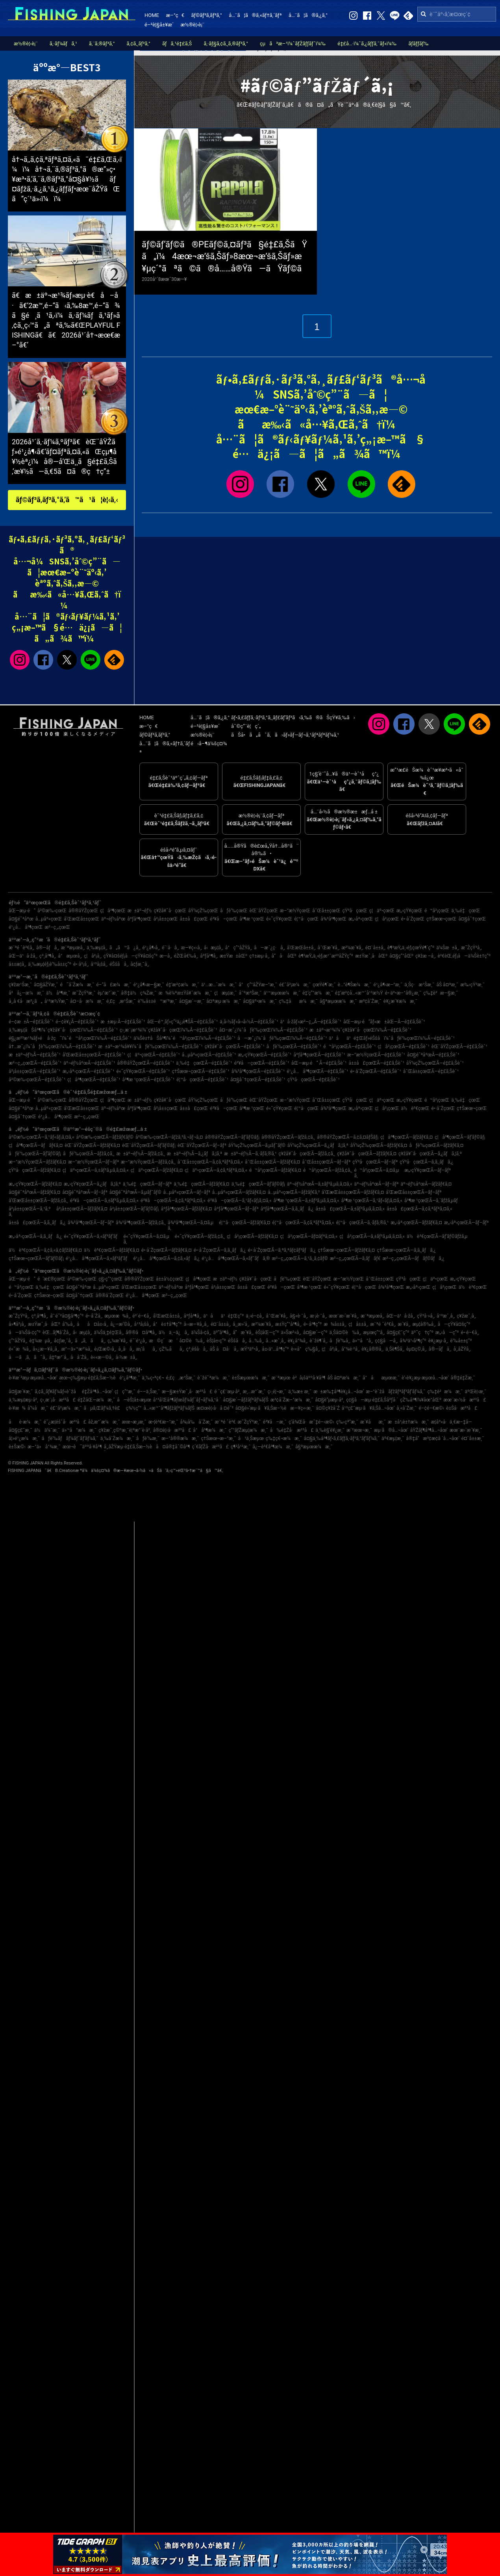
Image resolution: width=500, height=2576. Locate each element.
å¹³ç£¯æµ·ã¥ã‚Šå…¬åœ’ (368, 1408)
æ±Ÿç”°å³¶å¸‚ (288, 1324)
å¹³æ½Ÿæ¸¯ (56, 1001)
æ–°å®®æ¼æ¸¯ (180, 1438)
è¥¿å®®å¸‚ (372, 1349)
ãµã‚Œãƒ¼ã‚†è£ (103, 1408)
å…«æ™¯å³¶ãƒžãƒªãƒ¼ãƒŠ (168, 1408)
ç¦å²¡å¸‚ (93, 956)
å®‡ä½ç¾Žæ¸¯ (138, 993)
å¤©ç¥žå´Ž (328, 1408)
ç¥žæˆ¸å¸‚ (466, 1316)
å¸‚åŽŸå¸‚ (461, 1349)
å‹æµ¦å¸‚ (213, 947)
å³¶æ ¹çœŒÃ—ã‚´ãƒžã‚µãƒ (433, 1200)
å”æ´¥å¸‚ (243, 1332)
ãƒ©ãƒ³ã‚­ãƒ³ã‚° (206, 15)
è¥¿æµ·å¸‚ (438, 1341)
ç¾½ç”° (133, 1408)
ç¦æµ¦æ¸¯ (225, 993)
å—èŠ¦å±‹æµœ (134, 1400)
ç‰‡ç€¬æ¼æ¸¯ (284, 1438)
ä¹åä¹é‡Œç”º (223, 1316)
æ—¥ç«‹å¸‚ (191, 947)
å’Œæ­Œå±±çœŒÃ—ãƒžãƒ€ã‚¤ (353, 1192)
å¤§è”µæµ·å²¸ (329, 1400)
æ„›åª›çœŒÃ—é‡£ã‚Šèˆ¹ (89, 1071)
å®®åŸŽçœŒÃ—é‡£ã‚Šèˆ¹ (145, 1063)
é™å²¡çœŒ (436, 910)
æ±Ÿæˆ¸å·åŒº (371, 956)
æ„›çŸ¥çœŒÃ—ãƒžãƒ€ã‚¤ (35, 1184)
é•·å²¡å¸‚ (81, 964)
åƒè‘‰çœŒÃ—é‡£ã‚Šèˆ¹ (294, 1046)
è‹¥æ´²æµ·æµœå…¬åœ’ (33, 1378)
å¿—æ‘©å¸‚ (121, 1324)
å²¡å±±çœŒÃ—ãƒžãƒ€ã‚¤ (81, 1209)
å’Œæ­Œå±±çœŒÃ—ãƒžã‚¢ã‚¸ (38, 1200)
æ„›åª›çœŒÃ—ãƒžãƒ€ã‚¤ (416, 1222)
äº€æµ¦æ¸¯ (392, 1438)
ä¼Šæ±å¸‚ (447, 947)
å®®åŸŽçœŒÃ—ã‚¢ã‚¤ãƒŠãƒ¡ (347, 1137)
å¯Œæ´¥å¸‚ (329, 947)
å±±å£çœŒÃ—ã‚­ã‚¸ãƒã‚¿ (37, 1222)
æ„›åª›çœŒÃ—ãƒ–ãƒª (466, 1222)
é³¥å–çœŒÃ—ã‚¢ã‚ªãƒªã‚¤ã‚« (173, 1200)
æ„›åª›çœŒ (360, 919)
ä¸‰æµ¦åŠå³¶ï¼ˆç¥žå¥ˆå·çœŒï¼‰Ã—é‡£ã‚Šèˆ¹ (63, 1030)
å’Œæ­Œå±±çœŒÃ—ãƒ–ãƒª (413, 1192)
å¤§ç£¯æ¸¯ (20, 1430)
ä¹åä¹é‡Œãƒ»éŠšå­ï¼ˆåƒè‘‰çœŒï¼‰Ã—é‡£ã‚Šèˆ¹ (392, 1038)
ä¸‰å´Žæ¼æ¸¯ (117, 1438)
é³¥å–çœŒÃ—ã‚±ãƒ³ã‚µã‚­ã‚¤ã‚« (104, 1200)
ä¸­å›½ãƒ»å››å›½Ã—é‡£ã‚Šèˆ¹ (249, 1021)
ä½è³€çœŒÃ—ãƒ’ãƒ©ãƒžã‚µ (437, 1236)
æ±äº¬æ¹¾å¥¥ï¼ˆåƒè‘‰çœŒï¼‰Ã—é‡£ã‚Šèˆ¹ (150, 1046)
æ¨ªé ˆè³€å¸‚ (21, 947)
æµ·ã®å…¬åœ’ (391, 1430)
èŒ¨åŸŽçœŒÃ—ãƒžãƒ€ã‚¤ (92, 1145)
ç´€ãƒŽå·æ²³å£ (210, 1446)
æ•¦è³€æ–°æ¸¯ (163, 1422)
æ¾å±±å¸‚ (335, 1324)
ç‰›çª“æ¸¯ (347, 1422)
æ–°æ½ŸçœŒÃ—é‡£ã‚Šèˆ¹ (376, 1055)
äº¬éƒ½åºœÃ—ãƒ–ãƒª (376, 1184)
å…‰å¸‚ (256, 1341)
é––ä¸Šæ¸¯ (148, 1391)
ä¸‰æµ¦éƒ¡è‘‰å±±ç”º (49, 964)
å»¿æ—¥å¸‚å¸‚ (46, 1349)
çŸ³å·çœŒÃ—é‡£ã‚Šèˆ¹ (313, 1079)
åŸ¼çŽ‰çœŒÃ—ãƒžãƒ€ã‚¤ (378, 1145)
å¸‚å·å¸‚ (126, 1349)
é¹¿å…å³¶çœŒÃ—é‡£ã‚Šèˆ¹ (317, 1071)
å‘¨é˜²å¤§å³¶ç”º (66, 1316)
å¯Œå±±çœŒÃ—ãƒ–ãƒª (326, 1162)
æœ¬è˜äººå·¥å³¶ (82, 1446)
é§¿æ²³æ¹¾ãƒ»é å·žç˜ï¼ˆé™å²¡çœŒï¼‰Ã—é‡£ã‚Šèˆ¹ (70, 1038)
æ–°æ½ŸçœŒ (295, 910)
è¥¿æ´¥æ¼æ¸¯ (400, 1001)
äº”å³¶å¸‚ (222, 1332)
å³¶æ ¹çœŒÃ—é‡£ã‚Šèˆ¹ (148, 1079)
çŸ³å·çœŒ (355, 910)
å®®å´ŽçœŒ (110, 1295)
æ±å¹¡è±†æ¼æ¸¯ (408, 1422)
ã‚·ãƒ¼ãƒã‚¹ (63, 43)
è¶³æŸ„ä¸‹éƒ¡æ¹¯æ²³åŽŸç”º (325, 956)
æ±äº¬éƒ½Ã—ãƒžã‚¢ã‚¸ (141, 1153)
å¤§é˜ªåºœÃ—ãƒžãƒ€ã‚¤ (34, 1192)
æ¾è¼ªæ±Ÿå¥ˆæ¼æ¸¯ (185, 993)
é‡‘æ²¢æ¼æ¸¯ (182, 984)
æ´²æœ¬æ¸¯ (359, 1430)
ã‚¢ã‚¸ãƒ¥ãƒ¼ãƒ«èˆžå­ (57, 1391)
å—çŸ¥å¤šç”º (454, 1324)
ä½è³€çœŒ (415, 1108)
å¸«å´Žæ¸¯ (406, 1408)
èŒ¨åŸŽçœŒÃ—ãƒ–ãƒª (202, 1145)
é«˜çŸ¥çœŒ (279, 919)
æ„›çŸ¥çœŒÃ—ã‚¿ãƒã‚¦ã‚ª (92, 1184)
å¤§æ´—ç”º (315, 1332)
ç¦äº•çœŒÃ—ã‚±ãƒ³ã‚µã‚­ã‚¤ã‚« (96, 1170)
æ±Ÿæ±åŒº (233, 956)
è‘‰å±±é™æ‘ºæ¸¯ (157, 1001)
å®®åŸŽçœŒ (83, 910)
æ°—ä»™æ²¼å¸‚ (76, 1349)
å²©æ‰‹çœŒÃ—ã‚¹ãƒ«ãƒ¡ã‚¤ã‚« (41, 1137)
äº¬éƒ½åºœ (113, 919)
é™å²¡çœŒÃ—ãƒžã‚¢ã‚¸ (327, 1170)
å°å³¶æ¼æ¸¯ (209, 1430)
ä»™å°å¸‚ (362, 1341)
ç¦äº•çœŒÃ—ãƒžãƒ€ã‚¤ (157, 1170)
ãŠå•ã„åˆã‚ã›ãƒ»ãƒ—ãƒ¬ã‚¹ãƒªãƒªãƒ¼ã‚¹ (285, 735)
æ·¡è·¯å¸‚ (318, 1316)
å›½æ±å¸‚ (126, 1357)
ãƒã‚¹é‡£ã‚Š (177, 43)
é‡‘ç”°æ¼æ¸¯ (317, 993)
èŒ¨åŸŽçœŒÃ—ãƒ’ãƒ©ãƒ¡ (149, 1145)
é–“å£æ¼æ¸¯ (113, 984)
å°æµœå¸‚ (70, 956)
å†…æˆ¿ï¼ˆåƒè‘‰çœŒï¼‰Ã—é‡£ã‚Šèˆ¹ (52, 1046)
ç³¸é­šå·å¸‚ (197, 1349)
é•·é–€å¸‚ (470, 1332)
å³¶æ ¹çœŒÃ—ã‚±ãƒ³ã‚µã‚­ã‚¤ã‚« (306, 1200)
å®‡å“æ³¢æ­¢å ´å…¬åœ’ (432, 1438)
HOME (151, 15)
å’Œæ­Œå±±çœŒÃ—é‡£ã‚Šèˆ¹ (94, 1055)
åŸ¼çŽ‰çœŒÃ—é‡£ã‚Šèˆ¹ (435, 1063)
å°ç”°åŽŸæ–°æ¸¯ (258, 984)
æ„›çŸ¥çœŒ (409, 910)
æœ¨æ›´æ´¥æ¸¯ (466, 1430)
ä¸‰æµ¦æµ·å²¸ (23, 1400)
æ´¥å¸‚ (404, 1324)
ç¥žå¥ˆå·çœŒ (170, 910)
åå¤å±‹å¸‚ (92, 1324)
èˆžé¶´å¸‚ (318, 1341)
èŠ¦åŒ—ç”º (267, 1332)
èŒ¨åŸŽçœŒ (263, 910)
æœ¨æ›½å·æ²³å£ (464, 1400)
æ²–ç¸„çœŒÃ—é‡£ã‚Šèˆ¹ (35, 1063)
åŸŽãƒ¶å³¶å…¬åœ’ (429, 1430)
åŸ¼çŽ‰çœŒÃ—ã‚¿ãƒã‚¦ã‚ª (317, 1145)
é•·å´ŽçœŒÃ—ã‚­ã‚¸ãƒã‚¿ (220, 1250)
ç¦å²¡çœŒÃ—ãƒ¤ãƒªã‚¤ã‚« (308, 1236)
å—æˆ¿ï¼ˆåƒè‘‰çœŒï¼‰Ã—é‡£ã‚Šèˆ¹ (282, 1038)
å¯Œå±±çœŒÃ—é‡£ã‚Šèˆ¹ (431, 1071)
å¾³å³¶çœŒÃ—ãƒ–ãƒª (91, 1222)
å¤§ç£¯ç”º (398, 1332)
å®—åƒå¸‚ (47, 947)
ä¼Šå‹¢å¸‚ (201, 1332)
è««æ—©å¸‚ (102, 1357)
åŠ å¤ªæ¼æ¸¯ (344, 1378)
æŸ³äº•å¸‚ (250, 1349)
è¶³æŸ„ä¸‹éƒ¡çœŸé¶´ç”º (410, 947)
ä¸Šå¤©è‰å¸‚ (345, 1332)
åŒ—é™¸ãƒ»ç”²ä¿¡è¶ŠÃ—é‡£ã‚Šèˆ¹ (182, 1021)
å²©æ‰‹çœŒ (52, 910)
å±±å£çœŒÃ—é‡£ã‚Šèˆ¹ (376, 1063)
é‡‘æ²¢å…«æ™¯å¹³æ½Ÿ (359, 993)
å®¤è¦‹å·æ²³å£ (172, 1430)
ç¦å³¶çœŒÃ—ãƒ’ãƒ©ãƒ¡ (460, 1137)
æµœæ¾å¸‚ (117, 1316)
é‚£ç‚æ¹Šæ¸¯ (121, 1001)
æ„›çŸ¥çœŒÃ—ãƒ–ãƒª (427, 1170)
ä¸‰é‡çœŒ (465, 910)
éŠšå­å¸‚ (118, 964)
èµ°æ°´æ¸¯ (108, 993)
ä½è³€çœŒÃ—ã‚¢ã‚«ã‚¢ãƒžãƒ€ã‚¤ (45, 1250)
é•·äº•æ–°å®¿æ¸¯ (403, 993)
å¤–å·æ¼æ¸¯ (87, 1001)
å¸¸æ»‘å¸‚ (241, 1324)
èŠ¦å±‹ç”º (216, 1341)
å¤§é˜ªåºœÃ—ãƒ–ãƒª (84, 1192)
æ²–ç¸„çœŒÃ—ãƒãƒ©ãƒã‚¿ (413, 1258)
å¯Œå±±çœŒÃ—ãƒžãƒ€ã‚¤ (272, 1162)
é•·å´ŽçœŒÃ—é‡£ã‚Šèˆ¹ (375, 1071)
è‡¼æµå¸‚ (40, 1341)
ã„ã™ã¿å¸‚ (125, 947)
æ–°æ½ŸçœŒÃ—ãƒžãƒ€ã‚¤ (37, 1162)
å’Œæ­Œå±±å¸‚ (301, 947)
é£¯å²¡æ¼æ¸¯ (295, 984)
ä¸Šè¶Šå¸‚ (394, 1349)
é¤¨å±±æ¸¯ (472, 1438)
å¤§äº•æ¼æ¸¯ (260, 1001)
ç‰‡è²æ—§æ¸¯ (440, 993)
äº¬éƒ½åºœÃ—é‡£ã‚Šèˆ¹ (89, 1063)
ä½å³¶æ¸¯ (58, 993)
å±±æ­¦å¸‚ (17, 964)
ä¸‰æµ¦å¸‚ (97, 947)
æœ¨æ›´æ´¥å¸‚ (344, 1316)
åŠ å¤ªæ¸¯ (447, 984)
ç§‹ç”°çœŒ (110, 1279)
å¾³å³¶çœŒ (333, 919)
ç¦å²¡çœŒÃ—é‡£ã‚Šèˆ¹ (403, 1046)
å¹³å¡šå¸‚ (99, 964)
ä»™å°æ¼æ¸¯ (79, 1430)
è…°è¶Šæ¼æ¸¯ (355, 984)
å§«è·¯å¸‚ (299, 1316)
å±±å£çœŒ (194, 919)
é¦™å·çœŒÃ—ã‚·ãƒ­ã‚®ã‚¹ (362, 1222)
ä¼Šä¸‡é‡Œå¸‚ (109, 1332)
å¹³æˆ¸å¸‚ (446, 1316)
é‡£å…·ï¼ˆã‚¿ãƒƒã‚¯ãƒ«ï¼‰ (366, 43)
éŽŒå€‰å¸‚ (186, 956)
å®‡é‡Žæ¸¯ (463, 1378)
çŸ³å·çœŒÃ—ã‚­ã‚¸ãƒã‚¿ (426, 1162)
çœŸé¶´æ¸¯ (324, 984)
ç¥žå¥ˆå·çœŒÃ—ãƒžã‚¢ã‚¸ (307, 1153)
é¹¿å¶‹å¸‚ (151, 947)
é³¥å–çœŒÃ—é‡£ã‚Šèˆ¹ (261, 1063)
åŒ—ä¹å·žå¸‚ (23, 956)
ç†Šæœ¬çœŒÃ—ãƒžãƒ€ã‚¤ (346, 1250)
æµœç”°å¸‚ (374, 1332)
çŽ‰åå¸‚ (171, 1349)
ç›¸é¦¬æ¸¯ (277, 1391)
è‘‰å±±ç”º (461, 1341)
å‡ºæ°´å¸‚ (59, 1357)
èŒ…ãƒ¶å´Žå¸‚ (57, 1332)
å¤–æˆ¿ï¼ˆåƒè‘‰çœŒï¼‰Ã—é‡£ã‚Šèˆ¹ (263, 1030)
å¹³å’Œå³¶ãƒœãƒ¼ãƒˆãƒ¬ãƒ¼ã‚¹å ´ (187, 1400)
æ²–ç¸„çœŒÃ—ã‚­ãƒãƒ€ (355, 1258)
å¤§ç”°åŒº (401, 956)
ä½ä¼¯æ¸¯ (47, 1430)
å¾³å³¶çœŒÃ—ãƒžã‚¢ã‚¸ (141, 1222)
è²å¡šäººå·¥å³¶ (309, 1378)
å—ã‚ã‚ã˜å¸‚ (28, 1357)
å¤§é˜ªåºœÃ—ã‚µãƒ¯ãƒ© (135, 1192)
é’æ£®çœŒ (51, 1279)
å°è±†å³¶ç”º (167, 1324)
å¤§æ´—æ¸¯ (191, 1001)
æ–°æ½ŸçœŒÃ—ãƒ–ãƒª (93, 1162)
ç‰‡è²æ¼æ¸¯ (445, 1391)
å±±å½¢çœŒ (169, 1279)
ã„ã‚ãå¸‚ (90, 1341)
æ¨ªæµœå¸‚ (73, 947)
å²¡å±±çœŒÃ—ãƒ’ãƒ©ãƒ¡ (134, 1209)
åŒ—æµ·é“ (22, 910)
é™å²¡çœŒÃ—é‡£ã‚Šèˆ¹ (349, 1046)
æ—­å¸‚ (165, 956)
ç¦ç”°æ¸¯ (125, 1391)
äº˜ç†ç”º (422, 1332)
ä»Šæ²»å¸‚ (291, 1332)
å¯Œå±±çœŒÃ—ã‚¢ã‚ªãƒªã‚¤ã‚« (210, 1162)
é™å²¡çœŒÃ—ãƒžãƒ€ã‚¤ (275, 1170)
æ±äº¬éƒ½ (140, 910)
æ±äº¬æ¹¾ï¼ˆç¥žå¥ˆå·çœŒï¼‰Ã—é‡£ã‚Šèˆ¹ (360, 1030)
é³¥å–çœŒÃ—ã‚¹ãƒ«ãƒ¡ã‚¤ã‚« (239, 1200)
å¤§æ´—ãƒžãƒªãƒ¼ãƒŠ (245, 1400)
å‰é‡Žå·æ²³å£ (292, 1430)
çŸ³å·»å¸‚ (426, 1316)
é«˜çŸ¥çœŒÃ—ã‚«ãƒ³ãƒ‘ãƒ (92, 1236)
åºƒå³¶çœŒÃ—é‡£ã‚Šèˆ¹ (319, 1055)
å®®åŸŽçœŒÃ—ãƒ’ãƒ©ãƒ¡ (232, 1137)
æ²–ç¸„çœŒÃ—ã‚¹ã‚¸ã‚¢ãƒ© (300, 1258)
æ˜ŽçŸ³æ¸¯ (83, 993)
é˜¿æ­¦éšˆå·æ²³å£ (65, 1422)
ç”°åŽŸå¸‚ (18, 1341)
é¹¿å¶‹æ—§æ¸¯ (148, 984)
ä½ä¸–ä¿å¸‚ (174, 1332)
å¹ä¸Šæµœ (250, 1438)
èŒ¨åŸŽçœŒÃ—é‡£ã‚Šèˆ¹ (459, 1046)
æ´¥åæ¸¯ (373, 1422)
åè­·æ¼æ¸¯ (25, 1422)
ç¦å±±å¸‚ (358, 1324)
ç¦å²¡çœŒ (387, 919)
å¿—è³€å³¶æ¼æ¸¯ (273, 1446)
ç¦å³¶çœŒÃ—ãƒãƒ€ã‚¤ (36, 1145)
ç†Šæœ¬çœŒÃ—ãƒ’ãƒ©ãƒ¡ (36, 1258)
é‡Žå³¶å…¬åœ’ (97, 1391)
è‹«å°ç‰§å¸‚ (305, 1349)
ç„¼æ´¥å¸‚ (117, 1341)
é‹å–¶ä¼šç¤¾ (209, 743)
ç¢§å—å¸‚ (386, 1341)
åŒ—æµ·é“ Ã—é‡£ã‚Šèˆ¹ (319, 1063)
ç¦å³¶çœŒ (113, 910)
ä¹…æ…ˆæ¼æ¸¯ (219, 984)
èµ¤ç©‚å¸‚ (416, 1349)
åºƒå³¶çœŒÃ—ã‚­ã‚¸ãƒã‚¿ (287, 1209)
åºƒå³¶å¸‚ (209, 956)
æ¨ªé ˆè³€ (225, 1422)
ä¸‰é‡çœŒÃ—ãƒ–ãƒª (147, 1184)
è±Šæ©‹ (17, 1446)
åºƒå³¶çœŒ (139, 919)
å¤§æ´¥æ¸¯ (21, 1391)
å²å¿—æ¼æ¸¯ (26, 993)
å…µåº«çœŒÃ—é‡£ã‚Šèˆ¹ (209, 1055)
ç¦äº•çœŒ (381, 910)
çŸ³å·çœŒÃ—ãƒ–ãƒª (375, 1162)
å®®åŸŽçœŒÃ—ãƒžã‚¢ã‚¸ (288, 1137)
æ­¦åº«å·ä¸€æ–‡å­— (451, 1422)
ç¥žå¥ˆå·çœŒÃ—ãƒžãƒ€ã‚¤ (366, 1153)
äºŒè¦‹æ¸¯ (475, 1391)
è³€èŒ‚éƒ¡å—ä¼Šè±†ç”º (464, 956)
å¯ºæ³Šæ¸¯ (250, 993)
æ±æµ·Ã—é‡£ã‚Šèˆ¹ (122, 1021)
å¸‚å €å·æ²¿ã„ (26, 1001)
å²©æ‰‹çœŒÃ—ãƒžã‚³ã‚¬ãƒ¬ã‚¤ (169, 1137)
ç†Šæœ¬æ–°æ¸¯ (218, 1438)
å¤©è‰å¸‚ (192, 1341)
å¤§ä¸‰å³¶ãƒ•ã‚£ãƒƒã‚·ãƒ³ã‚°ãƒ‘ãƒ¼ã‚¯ (342, 1438)
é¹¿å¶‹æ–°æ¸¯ (388, 984)
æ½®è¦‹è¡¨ (193, 25)
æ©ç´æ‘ (163, 1341)
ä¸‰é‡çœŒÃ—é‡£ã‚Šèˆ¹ (204, 1063)
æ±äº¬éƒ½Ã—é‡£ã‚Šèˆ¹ (35, 1055)
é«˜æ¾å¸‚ (20, 1349)
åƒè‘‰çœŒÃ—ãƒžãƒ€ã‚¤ (436, 1145)
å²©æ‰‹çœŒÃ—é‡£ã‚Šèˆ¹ (37, 1079)
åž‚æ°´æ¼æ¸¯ (104, 1422)
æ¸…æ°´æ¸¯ (254, 1391)
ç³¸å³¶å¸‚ (47, 956)
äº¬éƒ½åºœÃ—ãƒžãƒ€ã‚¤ (426, 1184)
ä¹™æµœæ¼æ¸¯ (281, 993)
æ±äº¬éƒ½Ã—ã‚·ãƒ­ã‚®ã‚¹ (250, 1153)
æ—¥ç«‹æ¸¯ (302, 1408)
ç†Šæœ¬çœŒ (441, 919)
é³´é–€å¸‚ (141, 1316)
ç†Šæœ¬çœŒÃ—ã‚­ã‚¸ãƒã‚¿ (406, 1250)
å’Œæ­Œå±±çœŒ (81, 919)
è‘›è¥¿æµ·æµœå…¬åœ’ (425, 1378)
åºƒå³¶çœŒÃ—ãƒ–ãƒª (236, 1209)
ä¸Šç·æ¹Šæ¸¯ (419, 984)
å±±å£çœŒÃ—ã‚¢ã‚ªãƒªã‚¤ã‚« (419, 1209)
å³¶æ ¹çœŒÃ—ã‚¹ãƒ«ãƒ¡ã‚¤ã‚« (371, 1200)
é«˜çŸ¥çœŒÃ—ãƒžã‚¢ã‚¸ (200, 1236)
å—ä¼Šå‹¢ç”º (25, 1332)
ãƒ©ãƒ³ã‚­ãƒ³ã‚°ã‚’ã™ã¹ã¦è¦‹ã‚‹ (67, 500)
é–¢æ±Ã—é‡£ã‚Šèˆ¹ (31, 1021)
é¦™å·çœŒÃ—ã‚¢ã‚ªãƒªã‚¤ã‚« (303, 1222)
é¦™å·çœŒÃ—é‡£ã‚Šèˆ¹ (202, 1079)
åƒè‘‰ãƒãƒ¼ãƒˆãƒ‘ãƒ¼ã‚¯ (70, 1438)
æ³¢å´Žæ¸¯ (370, 1001)
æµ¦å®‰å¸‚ (423, 1324)
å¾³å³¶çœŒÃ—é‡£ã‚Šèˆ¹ (258, 1071)
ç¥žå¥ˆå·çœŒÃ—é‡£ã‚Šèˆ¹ (235, 1046)
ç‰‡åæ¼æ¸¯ (298, 1001)
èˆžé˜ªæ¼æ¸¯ (213, 1378)
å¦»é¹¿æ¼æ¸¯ (24, 1438)
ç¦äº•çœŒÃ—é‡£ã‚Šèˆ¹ (153, 1055)
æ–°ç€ (175, 15)
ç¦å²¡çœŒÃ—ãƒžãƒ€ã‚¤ (252, 1236)
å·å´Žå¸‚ (79, 1357)
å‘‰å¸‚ (68, 1324)
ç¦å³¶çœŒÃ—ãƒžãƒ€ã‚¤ (406, 1137)
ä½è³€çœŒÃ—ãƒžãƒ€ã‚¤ (111, 1250)
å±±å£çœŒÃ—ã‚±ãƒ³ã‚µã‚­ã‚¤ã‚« (350, 1209)
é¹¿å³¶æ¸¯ (129, 1378)
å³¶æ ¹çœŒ (251, 919)
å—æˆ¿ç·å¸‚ (269, 947)
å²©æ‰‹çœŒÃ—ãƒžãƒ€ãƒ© (104, 1137)
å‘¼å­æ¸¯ (38, 1408)
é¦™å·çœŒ (306, 919)
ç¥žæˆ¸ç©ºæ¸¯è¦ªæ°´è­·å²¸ (124, 1430)
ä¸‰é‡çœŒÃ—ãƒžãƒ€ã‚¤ (201, 1184)
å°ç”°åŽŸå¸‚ (238, 947)
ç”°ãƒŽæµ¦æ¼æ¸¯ (248, 1430)
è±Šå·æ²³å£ (461, 1408)
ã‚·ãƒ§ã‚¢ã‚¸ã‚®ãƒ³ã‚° (226, 43)
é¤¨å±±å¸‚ (375, 947)
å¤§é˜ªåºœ (21, 919)
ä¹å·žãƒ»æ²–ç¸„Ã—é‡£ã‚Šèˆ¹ (310, 1021)
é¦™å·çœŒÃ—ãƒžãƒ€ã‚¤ (244, 1222)
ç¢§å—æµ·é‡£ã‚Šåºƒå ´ (372, 1400)
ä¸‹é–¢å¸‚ (255, 1316)
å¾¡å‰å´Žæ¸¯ (196, 1422)
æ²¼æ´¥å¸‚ (352, 947)
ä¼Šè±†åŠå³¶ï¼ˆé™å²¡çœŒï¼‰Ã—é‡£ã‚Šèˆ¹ (184, 1038)
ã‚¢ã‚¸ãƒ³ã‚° (138, 43)
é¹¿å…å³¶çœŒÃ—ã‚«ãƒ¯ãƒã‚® (236, 1258)
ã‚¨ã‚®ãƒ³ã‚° (102, 43)
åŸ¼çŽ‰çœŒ (203, 910)
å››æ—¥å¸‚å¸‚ (196, 1324)
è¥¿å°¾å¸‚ (298, 1341)
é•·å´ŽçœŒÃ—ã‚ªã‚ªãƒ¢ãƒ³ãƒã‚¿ (282, 1250)
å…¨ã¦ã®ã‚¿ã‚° (308, 15)
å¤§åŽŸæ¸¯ (46, 984)
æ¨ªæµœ (280, 1378)
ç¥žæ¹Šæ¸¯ (20, 984)
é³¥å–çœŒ (223, 919)
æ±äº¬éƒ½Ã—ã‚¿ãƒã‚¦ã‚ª (194, 1153)
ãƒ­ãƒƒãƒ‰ (418, 43)
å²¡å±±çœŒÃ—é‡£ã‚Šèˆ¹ (35, 1071)
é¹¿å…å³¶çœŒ (26, 927)
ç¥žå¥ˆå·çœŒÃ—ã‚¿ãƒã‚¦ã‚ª (430, 1153)
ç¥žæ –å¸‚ (425, 956)
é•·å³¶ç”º (313, 1324)
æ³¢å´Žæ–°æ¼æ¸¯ (291, 1400)
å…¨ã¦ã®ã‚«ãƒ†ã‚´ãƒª (255, 15)
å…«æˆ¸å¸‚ (276, 1341)
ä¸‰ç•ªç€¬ (153, 1378)
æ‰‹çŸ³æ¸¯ (472, 984)
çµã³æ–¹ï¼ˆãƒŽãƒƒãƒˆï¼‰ (293, 43)
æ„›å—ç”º (447, 1332)
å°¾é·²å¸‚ (350, 1349)
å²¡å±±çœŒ (166, 919)
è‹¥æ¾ (17, 1408)
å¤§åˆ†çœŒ (472, 919)
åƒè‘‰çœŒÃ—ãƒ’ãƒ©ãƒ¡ (35, 1153)
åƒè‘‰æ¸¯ (147, 1438)
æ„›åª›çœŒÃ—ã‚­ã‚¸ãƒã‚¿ (35, 1236)
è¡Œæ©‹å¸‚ (105, 1349)
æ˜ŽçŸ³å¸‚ (471, 947)
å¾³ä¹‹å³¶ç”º (413, 1341)
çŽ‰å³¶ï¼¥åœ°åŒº (420, 1400)
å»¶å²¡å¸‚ (17, 1324)
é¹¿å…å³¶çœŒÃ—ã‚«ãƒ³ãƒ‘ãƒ (98, 1258)
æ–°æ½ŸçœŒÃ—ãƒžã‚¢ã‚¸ (148, 1162)
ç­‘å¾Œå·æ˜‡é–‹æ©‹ (311, 1422)
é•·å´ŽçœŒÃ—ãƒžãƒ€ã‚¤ (166, 1250)
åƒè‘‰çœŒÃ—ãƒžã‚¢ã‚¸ (89, 1153)
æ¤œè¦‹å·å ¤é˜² (214, 1408)
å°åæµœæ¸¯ (381, 1378)
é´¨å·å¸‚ (170, 947)
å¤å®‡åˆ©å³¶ (173, 1446)
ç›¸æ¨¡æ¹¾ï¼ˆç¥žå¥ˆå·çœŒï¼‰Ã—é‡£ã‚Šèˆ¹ (168, 1030)
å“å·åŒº (284, 956)
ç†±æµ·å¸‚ (259, 956)
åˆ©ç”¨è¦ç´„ (246, 726)
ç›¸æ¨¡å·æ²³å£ (58, 1400)
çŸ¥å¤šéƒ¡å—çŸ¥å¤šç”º (130, 956)
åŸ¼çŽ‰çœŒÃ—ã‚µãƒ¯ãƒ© (256, 1145)
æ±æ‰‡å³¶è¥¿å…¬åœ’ (338, 1391)
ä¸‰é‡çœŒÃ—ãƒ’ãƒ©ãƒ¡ (258, 1184)
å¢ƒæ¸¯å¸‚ (139, 964)
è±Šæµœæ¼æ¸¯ (250, 1378)
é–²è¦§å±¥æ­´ (159, 25)
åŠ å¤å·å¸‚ (223, 1349)
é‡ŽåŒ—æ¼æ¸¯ (96, 1400)
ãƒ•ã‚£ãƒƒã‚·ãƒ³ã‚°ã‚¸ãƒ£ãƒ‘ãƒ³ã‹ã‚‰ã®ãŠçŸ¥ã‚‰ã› (293, 717)
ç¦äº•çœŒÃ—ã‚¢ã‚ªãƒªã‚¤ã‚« (216, 1170)
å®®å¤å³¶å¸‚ (141, 1332)
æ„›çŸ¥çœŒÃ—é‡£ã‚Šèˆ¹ (264, 1055)
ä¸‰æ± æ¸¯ (299, 1391)
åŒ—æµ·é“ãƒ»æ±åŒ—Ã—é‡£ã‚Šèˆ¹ (384, 1021)
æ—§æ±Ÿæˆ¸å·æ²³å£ (187, 1391)
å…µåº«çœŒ (48, 919)
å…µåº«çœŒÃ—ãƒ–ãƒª (186, 1192)
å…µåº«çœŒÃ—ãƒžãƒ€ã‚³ (294, 1192)
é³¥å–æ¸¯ (275, 1422)
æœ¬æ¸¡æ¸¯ (134, 1422)
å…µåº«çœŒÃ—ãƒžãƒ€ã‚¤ (239, 1192)
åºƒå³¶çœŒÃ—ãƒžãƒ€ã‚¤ (186, 1209)
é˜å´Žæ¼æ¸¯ (77, 984)
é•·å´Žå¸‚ (93, 1316)
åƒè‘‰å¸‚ (340, 1341)
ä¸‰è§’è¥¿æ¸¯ (329, 1430)
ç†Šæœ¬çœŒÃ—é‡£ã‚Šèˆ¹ (200, 1071)
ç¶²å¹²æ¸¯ (241, 1446)
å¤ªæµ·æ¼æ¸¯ (223, 1001)
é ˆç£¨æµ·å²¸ (227, 1391)
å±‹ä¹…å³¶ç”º (275, 1349)
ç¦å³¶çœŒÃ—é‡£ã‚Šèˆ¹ (93, 1079)
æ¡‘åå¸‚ (146, 1349)
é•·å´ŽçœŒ (413, 919)
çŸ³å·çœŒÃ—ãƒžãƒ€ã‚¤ (35, 1170)
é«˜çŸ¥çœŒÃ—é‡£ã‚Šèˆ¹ (143, 1071)
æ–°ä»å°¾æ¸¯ (44, 1446)
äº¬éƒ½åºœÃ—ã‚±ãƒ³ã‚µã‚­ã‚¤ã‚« (319, 1184)
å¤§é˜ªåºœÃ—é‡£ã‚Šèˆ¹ (433, 1055)
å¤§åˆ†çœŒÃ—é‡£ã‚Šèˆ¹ (257, 1079)
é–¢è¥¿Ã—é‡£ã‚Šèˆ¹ (77, 1021)
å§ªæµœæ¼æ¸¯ (338, 1001)
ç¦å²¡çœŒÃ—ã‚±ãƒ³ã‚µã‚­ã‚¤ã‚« (372, 1236)
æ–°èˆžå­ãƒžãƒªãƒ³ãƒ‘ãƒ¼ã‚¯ (395, 1391)
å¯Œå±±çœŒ (326, 910)
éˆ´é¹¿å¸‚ (138, 1341)
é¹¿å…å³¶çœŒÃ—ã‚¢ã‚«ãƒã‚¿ (166, 1258)
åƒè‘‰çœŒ (233, 910)
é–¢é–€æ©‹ (431, 1408)
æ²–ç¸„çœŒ (57, 927)
